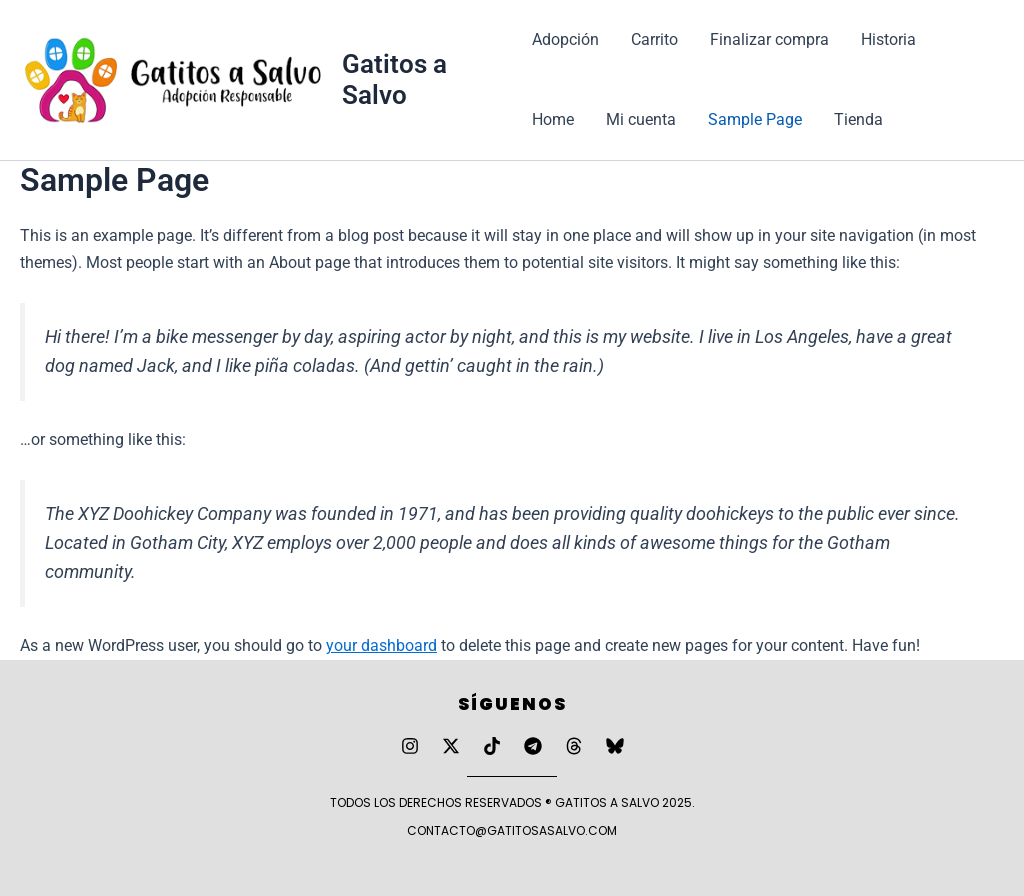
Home (553, 119)
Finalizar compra (769, 39)
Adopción (565, 39)
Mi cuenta (641, 119)
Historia (888, 39)
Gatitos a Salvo (394, 79)
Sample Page (755, 119)
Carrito (654, 39)
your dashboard (381, 645)
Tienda (858, 119)
